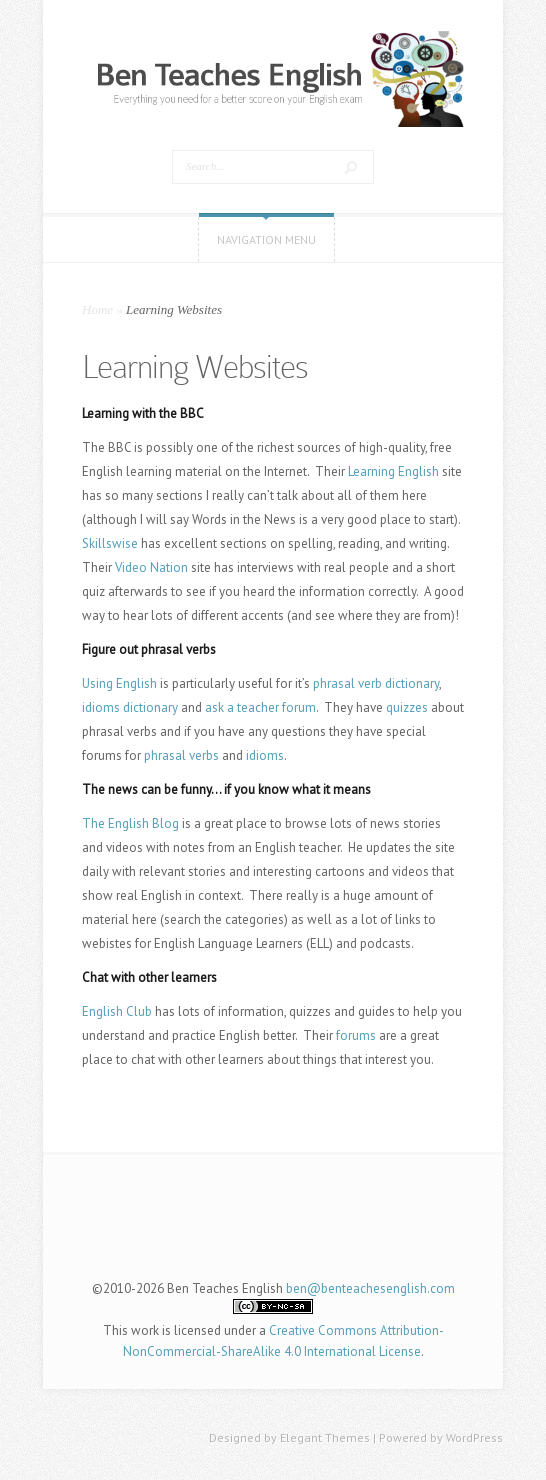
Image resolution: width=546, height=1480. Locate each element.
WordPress (474, 1437)
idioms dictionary (130, 707)
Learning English (393, 471)
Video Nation (151, 567)
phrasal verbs (181, 755)
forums (356, 1035)
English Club (117, 1011)
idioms (265, 755)
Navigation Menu (266, 239)
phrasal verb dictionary (376, 683)
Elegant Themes (325, 1437)
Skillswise (110, 543)
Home (97, 309)
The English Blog (130, 823)
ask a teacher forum (260, 707)
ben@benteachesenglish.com (370, 1288)
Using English (119, 683)
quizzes (407, 707)
